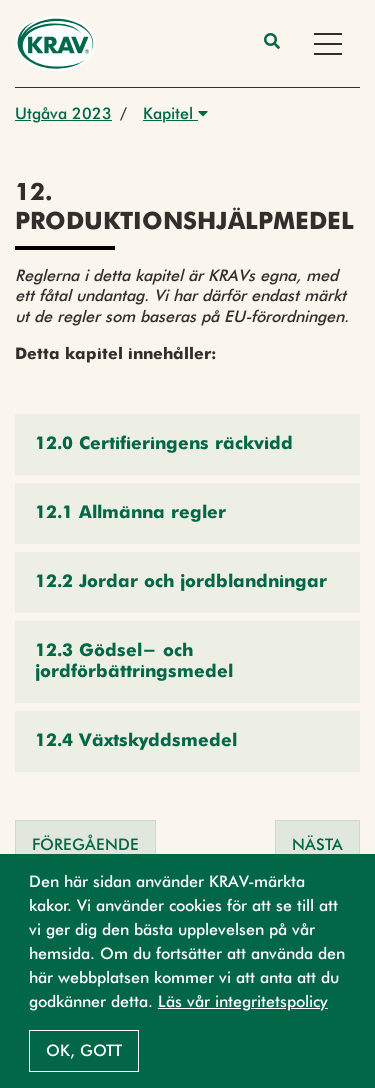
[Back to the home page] (55, 43)
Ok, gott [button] (84, 1050)
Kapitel (175, 113)
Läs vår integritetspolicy (243, 1001)
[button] (187, 444)
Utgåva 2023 (63, 113)
